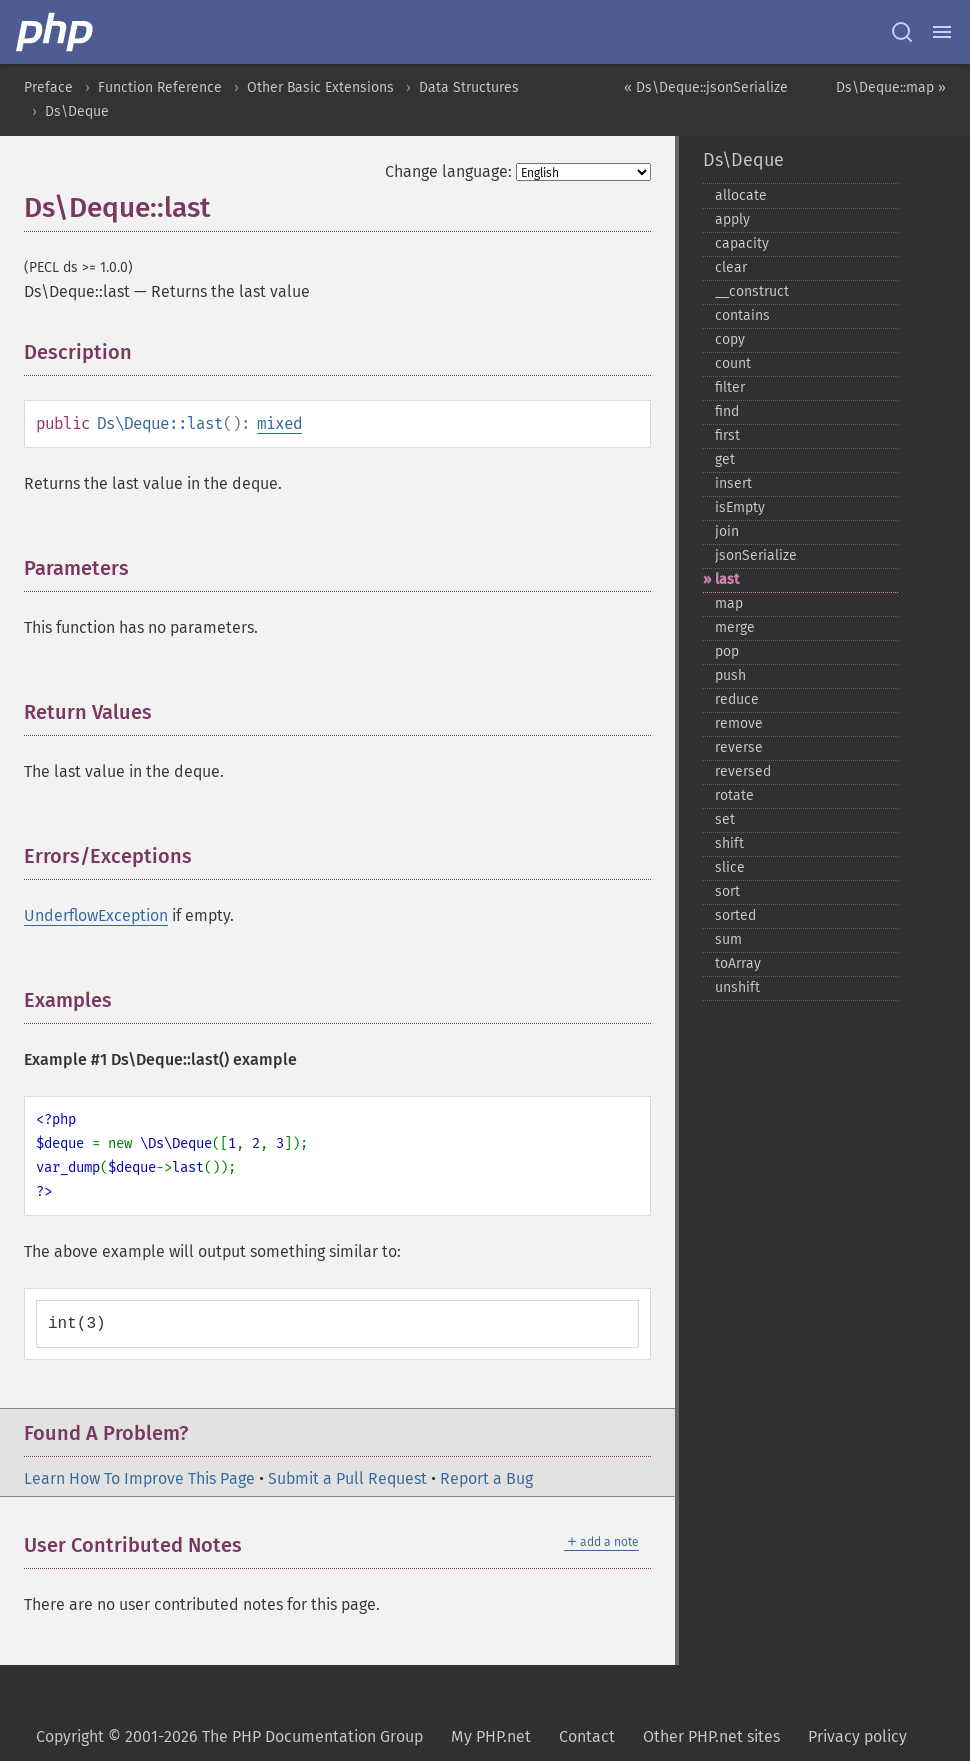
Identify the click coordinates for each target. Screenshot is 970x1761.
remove (739, 723)
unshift (737, 987)
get (725, 459)
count (733, 363)
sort (727, 891)
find (727, 411)
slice (730, 867)
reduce (737, 699)
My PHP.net (491, 1736)
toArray (738, 963)
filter (730, 387)
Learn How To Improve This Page (139, 1478)
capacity (742, 243)
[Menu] (942, 32)
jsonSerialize (756, 555)
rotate (734, 795)
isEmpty (740, 507)
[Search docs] (902, 32)
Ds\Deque (77, 111)
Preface (48, 87)
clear (731, 267)
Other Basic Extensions (320, 87)
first (727, 435)
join (727, 531)
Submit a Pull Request (347, 1478)
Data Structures (469, 87)
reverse (739, 747)
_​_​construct (752, 291)
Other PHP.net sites (711, 1736)
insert (733, 483)
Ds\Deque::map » (891, 87)
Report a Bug (486, 1478)
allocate (741, 195)
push (730, 675)
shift (729, 843)
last (727, 579)
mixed (279, 423)
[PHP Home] (56, 32)
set (725, 819)
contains (742, 315)
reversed (743, 771)
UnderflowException (96, 915)
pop (727, 651)
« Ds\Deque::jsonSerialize (706, 87)
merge (735, 627)
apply (732, 219)
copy (730, 339)
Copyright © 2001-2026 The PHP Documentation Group (229, 1736)
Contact (587, 1736)
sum (728, 939)
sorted (735, 915)
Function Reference (160, 87)
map (729, 603)
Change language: (448, 171)
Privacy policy (857, 1736)
